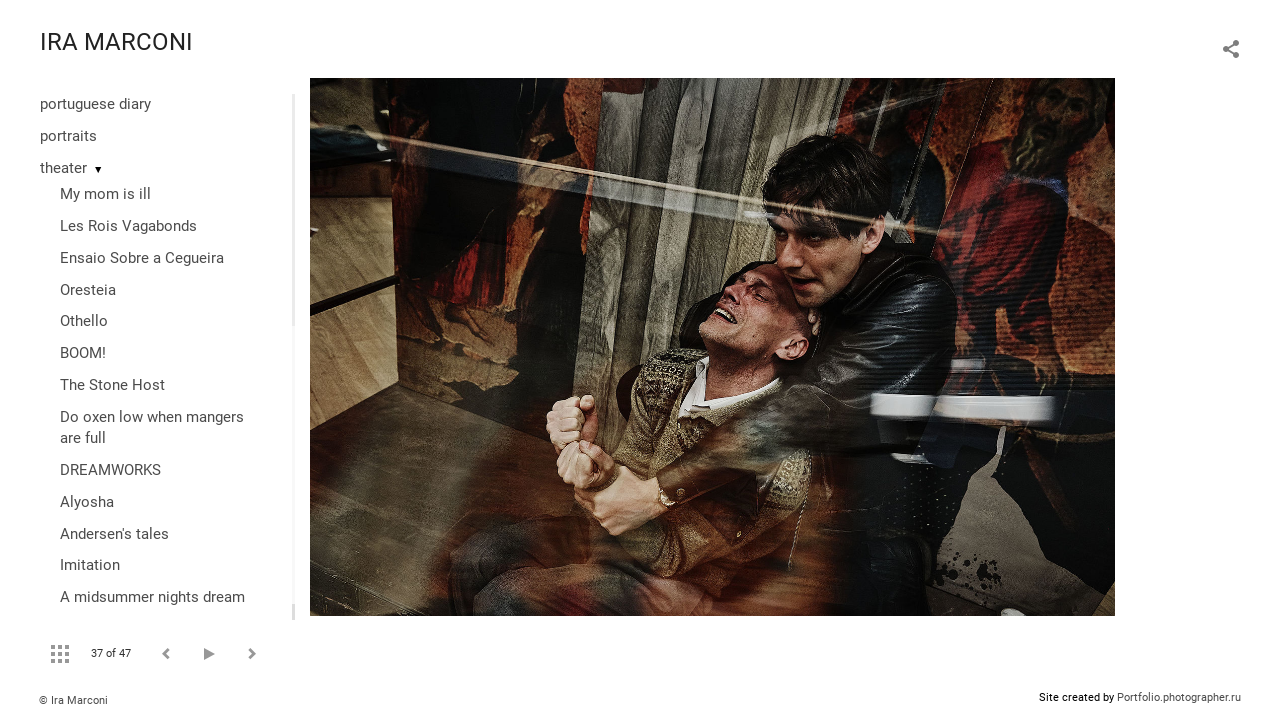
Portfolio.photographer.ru (1179, 697)
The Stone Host (112, 385)
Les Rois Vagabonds (128, 226)
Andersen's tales (114, 534)
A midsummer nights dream (152, 597)
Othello (84, 321)
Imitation (90, 565)
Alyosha (87, 502)
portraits (68, 136)
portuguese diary (95, 104)
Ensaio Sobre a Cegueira (142, 258)
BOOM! (83, 353)
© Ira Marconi (73, 700)
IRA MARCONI (116, 42)
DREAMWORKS (110, 470)
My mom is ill (105, 194)
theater (63, 168)
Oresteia (88, 290)
